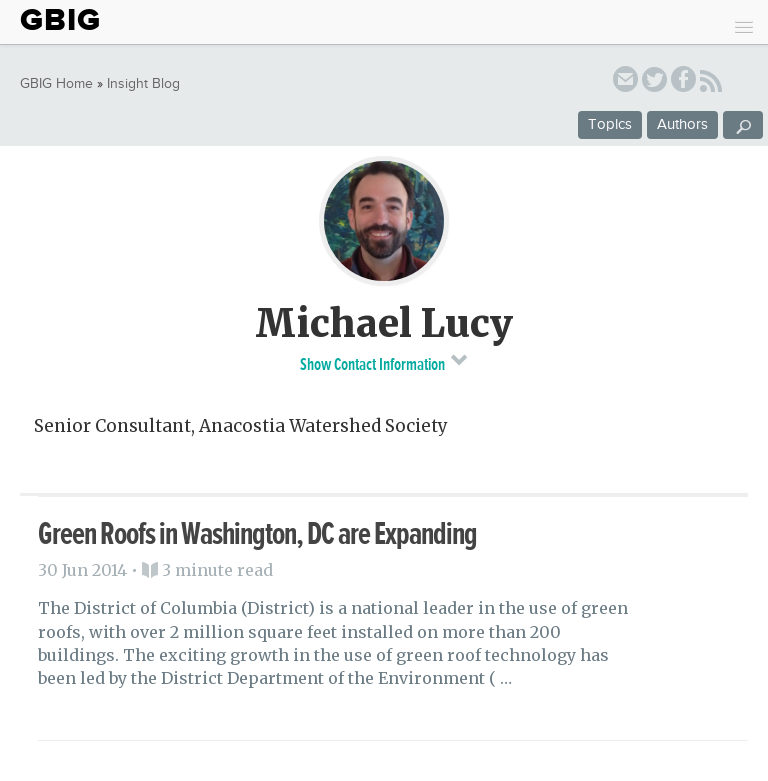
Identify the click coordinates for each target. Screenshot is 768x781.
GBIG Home (56, 84)
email (625, 82)
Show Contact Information (384, 362)
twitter (654, 82)
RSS (711, 84)
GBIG (60, 20)
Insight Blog (143, 84)
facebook (683, 82)
